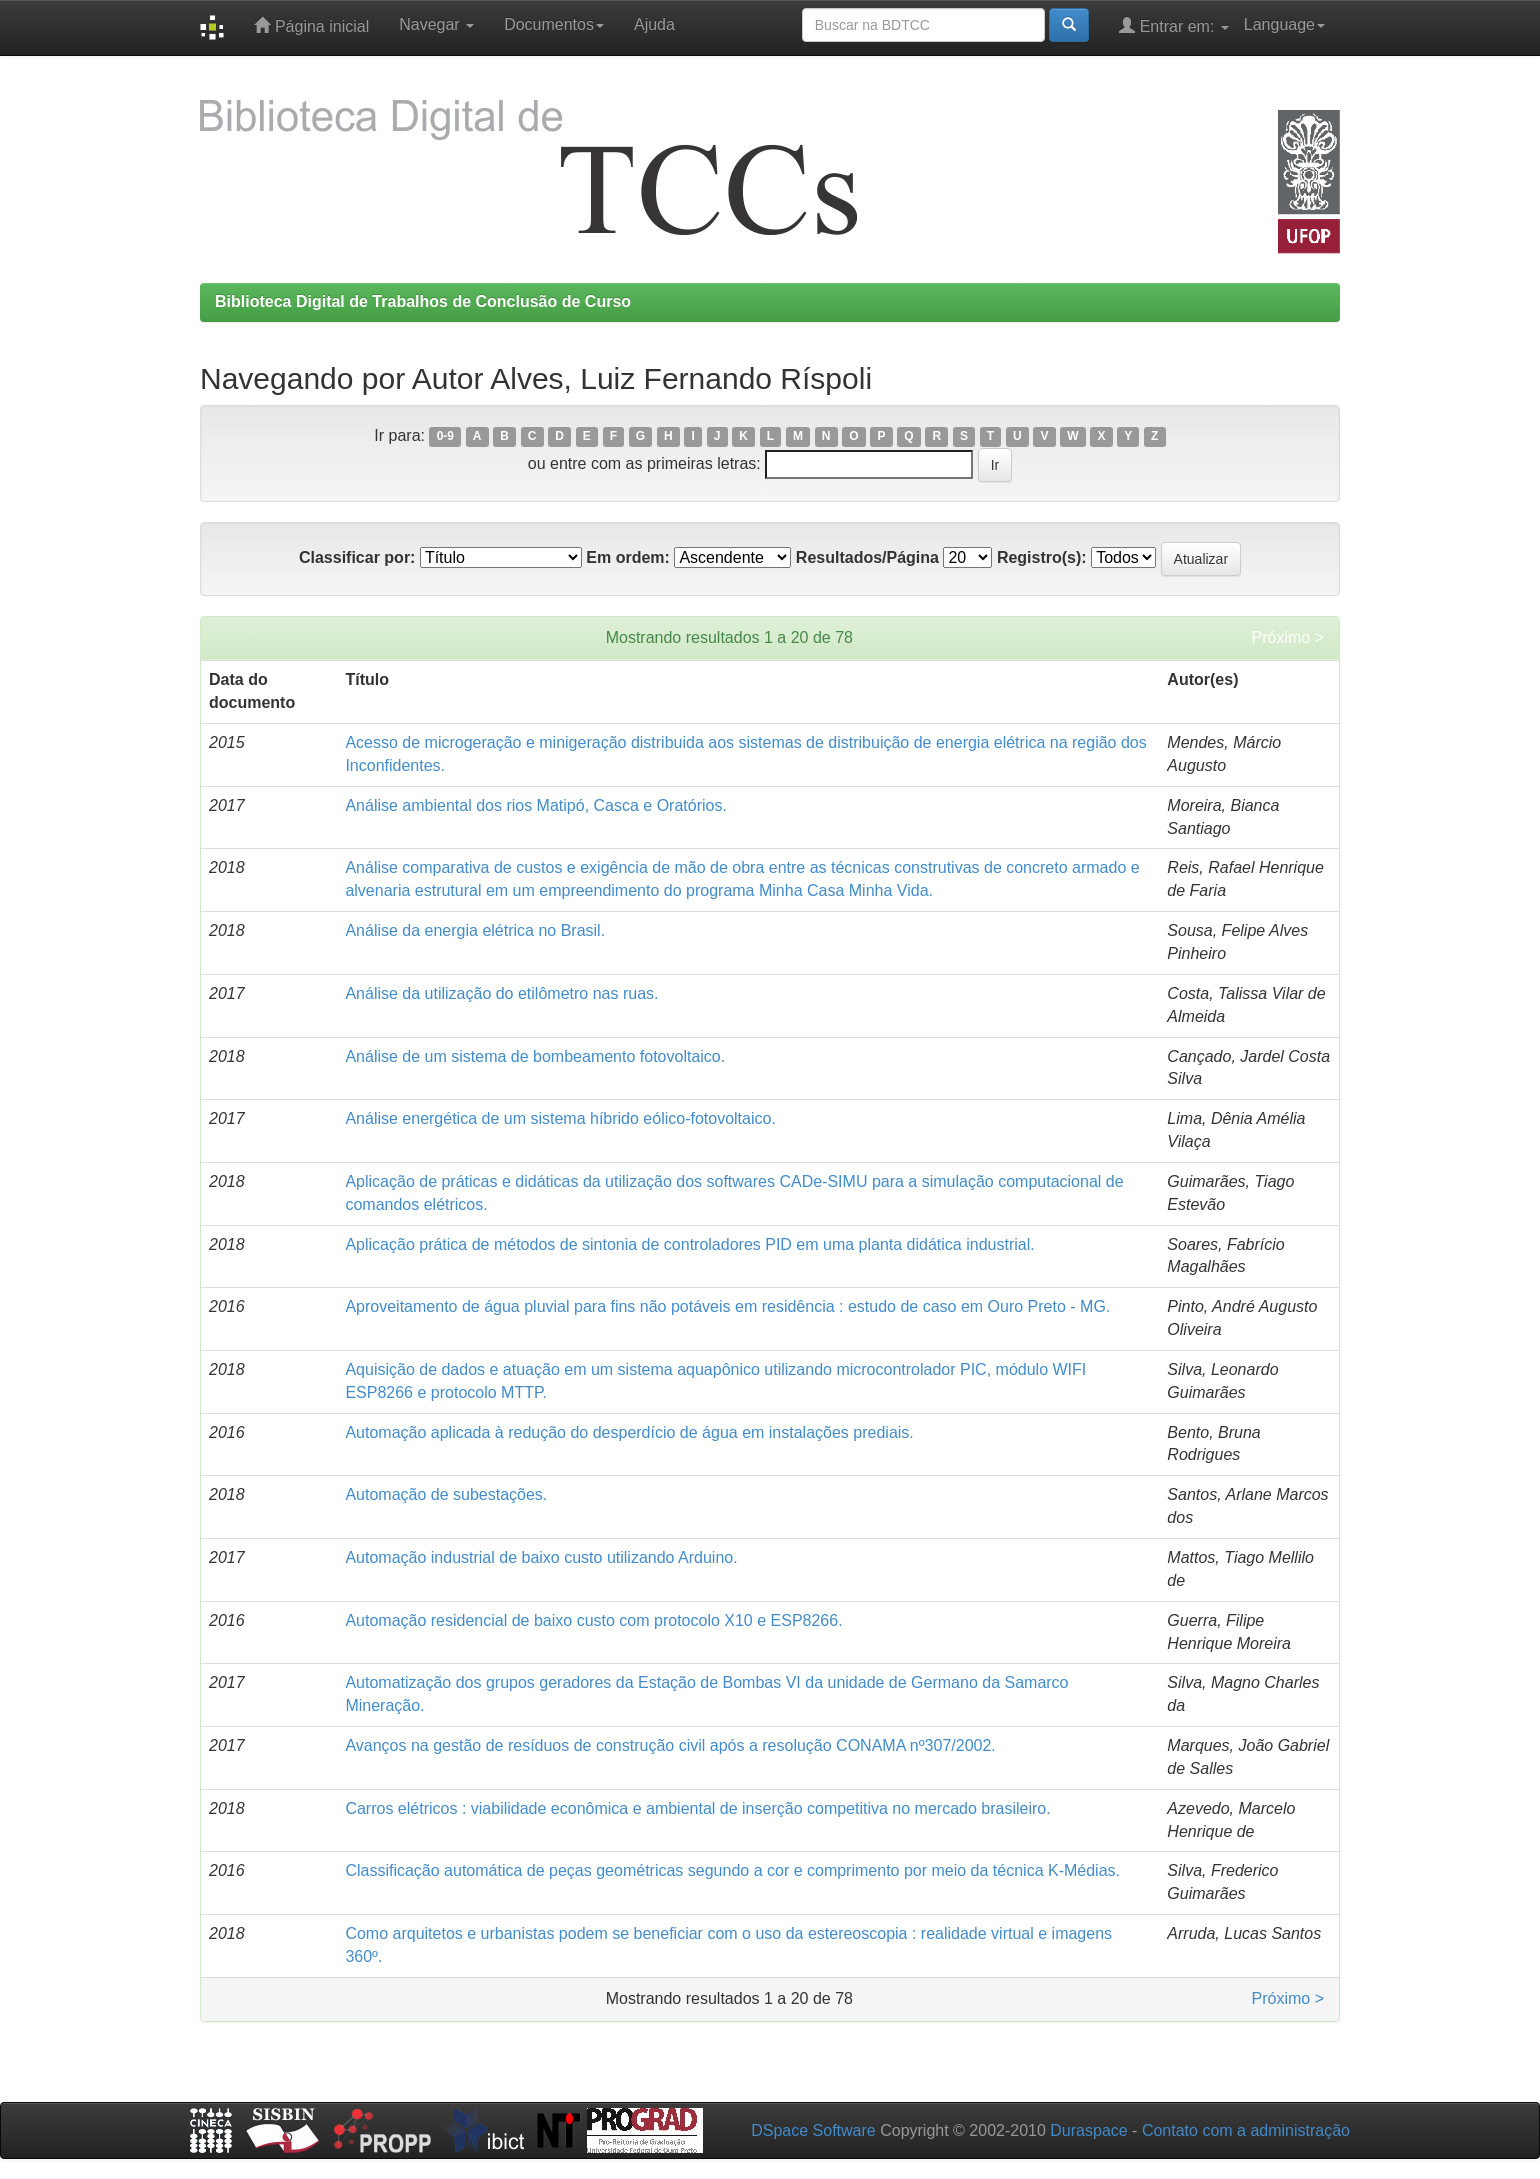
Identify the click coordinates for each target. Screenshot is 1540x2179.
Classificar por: (357, 557)
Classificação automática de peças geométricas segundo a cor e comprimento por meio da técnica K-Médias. (732, 1870)
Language (1284, 24)
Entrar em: (1174, 25)
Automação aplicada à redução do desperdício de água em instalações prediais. (629, 1432)
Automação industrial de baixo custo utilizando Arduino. (541, 1557)
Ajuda (654, 24)
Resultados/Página (867, 557)
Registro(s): (1042, 557)
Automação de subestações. (446, 1494)
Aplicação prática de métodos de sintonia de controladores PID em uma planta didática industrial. (689, 1244)
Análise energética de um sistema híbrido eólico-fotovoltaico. (560, 1118)
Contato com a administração (1246, 2130)
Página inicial (311, 25)
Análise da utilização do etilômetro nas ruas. (501, 993)
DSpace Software (813, 2130)
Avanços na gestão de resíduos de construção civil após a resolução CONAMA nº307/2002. (670, 1745)
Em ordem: (628, 557)
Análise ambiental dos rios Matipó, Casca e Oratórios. (536, 805)
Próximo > (1288, 637)
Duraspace (1088, 2130)
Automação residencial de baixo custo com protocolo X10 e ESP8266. (593, 1620)
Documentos (554, 24)
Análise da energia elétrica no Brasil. (475, 930)
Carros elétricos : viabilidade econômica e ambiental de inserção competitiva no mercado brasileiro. (697, 1808)
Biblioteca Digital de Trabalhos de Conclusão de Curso (423, 301)
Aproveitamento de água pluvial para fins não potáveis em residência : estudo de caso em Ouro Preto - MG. (727, 1306)
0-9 (445, 437)
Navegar (436, 24)
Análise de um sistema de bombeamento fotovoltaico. (535, 1056)
